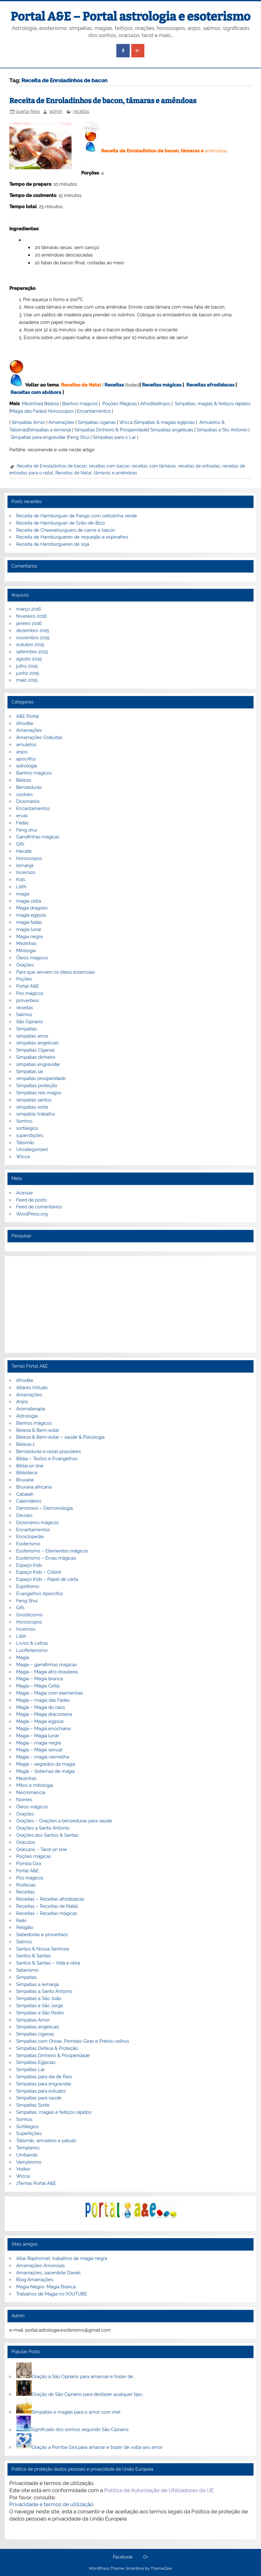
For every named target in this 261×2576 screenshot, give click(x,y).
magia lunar (28, 929)
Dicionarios (28, 801)
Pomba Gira (28, 1863)
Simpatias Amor (28, 422)
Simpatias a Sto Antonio (222, 430)
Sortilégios (27, 2126)
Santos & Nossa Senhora (42, 1949)
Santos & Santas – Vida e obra (48, 1963)
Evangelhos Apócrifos (39, 1593)
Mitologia (26, 950)
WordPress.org (32, 1214)
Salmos (24, 1014)
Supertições (29, 2133)
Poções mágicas (33, 1856)
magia (22, 894)
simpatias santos (33, 1100)
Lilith (21, 887)
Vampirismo (28, 2162)
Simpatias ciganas (97, 422)
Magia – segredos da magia (45, 1764)
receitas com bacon (109, 465)
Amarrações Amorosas (40, 2265)
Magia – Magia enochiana (43, 1728)
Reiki (21, 1920)
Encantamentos (94, 411)
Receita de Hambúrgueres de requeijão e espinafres (72, 537)
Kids (20, 879)
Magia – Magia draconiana (44, 1714)
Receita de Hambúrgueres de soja (52, 544)
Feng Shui (78, 437)
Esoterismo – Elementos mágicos (52, 1551)
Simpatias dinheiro (35, 1057)
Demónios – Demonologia (44, 1508)
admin (55, 111)
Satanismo (27, 1970)
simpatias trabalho (35, 1114)
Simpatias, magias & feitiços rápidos (212, 403)
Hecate (24, 851)
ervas (22, 815)
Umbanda (26, 2155)
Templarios (28, 2148)
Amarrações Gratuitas (39, 737)
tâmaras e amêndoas (115, 472)
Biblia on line (30, 1466)
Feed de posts (31, 1200)
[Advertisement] (130, 1304)
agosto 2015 (29, 659)
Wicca (126, 422)
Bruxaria (25, 1480)
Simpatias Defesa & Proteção (47, 2048)
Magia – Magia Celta (37, 1686)
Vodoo (23, 2169)
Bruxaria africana (34, 1487)
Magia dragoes (32, 908)
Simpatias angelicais (171, 430)
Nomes (24, 1799)
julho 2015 (27, 666)
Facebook (123, 2557)
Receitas (114, 385)
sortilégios (27, 1128)
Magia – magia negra (38, 1743)
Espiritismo (27, 1586)
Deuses (24, 1515)
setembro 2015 (32, 652)
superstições (29, 1135)
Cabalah (25, 1494)
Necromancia (30, 1792)
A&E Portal (27, 716)
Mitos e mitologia (34, 1785)
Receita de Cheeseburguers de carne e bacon (65, 530)
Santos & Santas (33, 1956)
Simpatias (26, 1029)
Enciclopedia (30, 1536)
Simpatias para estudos (41, 2091)
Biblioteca (26, 1472)
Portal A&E (27, 986)
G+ (145, 2557)
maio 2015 (27, 680)
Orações (25, 965)
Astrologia (27, 1416)
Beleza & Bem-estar (37, 1430)
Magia (22, 1657)
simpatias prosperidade (41, 1078)
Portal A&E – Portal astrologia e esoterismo (130, 16)
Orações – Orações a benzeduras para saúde (64, 1821)
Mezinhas (32, 403)
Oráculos (25, 1842)
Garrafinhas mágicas (37, 837)
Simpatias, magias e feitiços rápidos (53, 2112)
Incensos (25, 872)
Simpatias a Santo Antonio (44, 1991)
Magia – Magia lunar (37, 1736)
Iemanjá (24, 865)
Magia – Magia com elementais (49, 1693)
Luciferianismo (32, 1650)
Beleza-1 (25, 1444)
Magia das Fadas (27, 411)
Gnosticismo (29, 1615)
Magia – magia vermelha (42, 1757)
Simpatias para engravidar (38, 437)
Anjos (164, 403)
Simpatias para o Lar (114, 437)
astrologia (26, 766)
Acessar (24, 1193)
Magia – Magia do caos (40, 1707)
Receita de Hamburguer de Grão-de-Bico (60, 523)
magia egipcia (31, 915)
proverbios (27, 1000)
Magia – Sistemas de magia (45, 1771)
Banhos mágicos (80, 403)
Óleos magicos (32, 958)
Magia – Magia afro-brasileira (46, 1672)
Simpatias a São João (38, 1998)
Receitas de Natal (81, 385)
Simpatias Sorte (32, 2105)
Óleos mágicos (32, 1807)
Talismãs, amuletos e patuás (46, 2140)
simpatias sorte (32, 1107)
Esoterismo (28, 1544)
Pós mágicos (29, 993)
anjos (21, 752)
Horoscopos (60, 411)
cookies (24, 794)
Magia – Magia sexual (39, 1750)
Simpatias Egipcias (35, 2062)
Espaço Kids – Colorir (38, 1572)
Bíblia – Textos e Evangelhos (46, 1458)
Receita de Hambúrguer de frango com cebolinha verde (76, 516)
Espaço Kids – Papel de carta (47, 1579)
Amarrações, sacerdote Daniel (48, 2273)
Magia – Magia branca (39, 1678)
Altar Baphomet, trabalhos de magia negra (61, 2258)
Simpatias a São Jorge (39, 2005)
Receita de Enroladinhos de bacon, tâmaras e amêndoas (102, 101)
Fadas (22, 823)
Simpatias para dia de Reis (44, 2077)
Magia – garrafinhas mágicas (46, 1664)
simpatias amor (32, 1036)
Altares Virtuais (32, 1387)
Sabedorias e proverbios (42, 1934)
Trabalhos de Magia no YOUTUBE (51, 2294)
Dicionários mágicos (37, 1522)
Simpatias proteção (36, 1085)
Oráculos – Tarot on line (41, 1849)
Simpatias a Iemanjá (49, 430)
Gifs (20, 844)
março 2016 (28, 609)
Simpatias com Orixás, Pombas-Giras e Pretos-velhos (72, 2041)
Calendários (28, 1501)
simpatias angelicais (37, 1043)
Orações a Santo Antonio (42, 1828)
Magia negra (29, 936)
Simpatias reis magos (38, 1093)
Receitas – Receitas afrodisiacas (50, 1899)
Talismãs (25, 1142)
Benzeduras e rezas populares (48, 1451)
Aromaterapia (30, 1409)
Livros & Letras (32, 1643)
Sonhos (24, 1121)
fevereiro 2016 (31, 616)
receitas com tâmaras (154, 465)
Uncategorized (32, 1149)
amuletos (26, 744)
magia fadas (29, 922)
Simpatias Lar (30, 2069)
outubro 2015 (30, 644)
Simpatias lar (29, 1071)
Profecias (26, 1885)
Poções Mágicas (119, 403)
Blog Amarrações (34, 2279)
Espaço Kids (29, 1565)
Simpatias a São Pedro (40, 2013)
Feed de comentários (39, 1207)
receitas (81, 111)
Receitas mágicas (161, 385)
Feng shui (26, 830)
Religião (24, 1927)
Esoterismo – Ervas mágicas (46, 1558)
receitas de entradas (199, 465)
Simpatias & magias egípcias (165, 422)
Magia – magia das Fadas (43, 1700)
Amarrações (61, 422)
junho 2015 (27, 673)
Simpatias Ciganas (35, 1050)
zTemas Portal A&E (36, 2183)
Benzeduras (29, 787)
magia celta (28, 901)
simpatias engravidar (38, 1064)
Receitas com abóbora (36, 392)
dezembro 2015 (32, 630)
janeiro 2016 (29, 623)
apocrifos (26, 759)
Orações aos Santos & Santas (47, 1835)
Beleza (51, 403)
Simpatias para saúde (39, 2098)
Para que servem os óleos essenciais (55, 972)
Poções (24, 979)
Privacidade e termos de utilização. (51, 2504)
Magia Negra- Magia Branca (46, 2287)
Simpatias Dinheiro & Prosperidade (111, 430)
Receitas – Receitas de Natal (47, 1906)
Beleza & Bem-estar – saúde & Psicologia (60, 1437)
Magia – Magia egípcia (39, 1721)
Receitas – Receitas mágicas (46, 1913)
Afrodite (148, 403)
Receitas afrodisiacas (210, 385)
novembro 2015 (32, 637)
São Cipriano (29, 1021)
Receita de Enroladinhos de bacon (52, 465)
